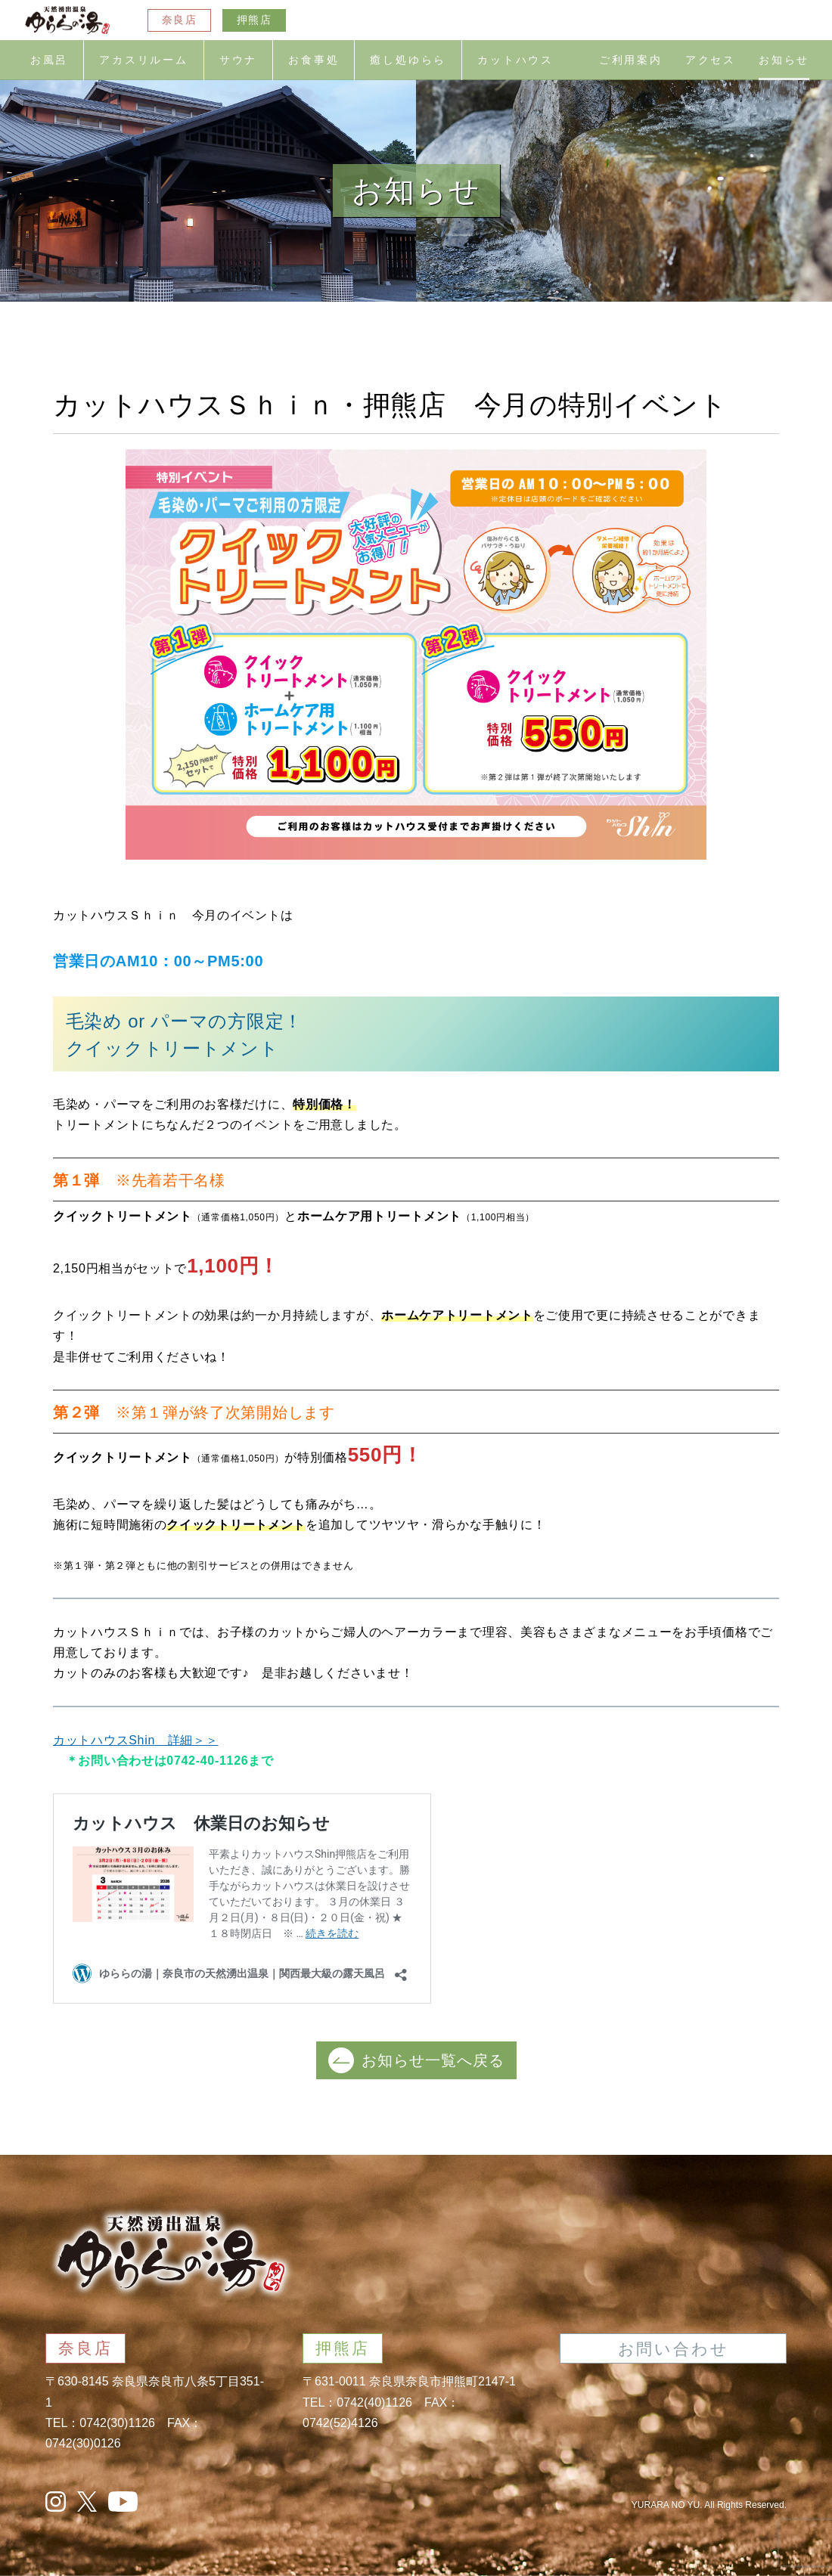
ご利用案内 (631, 60)
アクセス (710, 60)
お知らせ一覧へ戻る (416, 2060)
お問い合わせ (673, 2348)
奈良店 (179, 20)
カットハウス (515, 60)
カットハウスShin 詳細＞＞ (136, 1740)
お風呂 (49, 60)
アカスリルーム (143, 60)
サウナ (238, 60)
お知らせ (784, 60)
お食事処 (313, 60)
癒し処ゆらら (408, 60)
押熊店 (254, 20)
